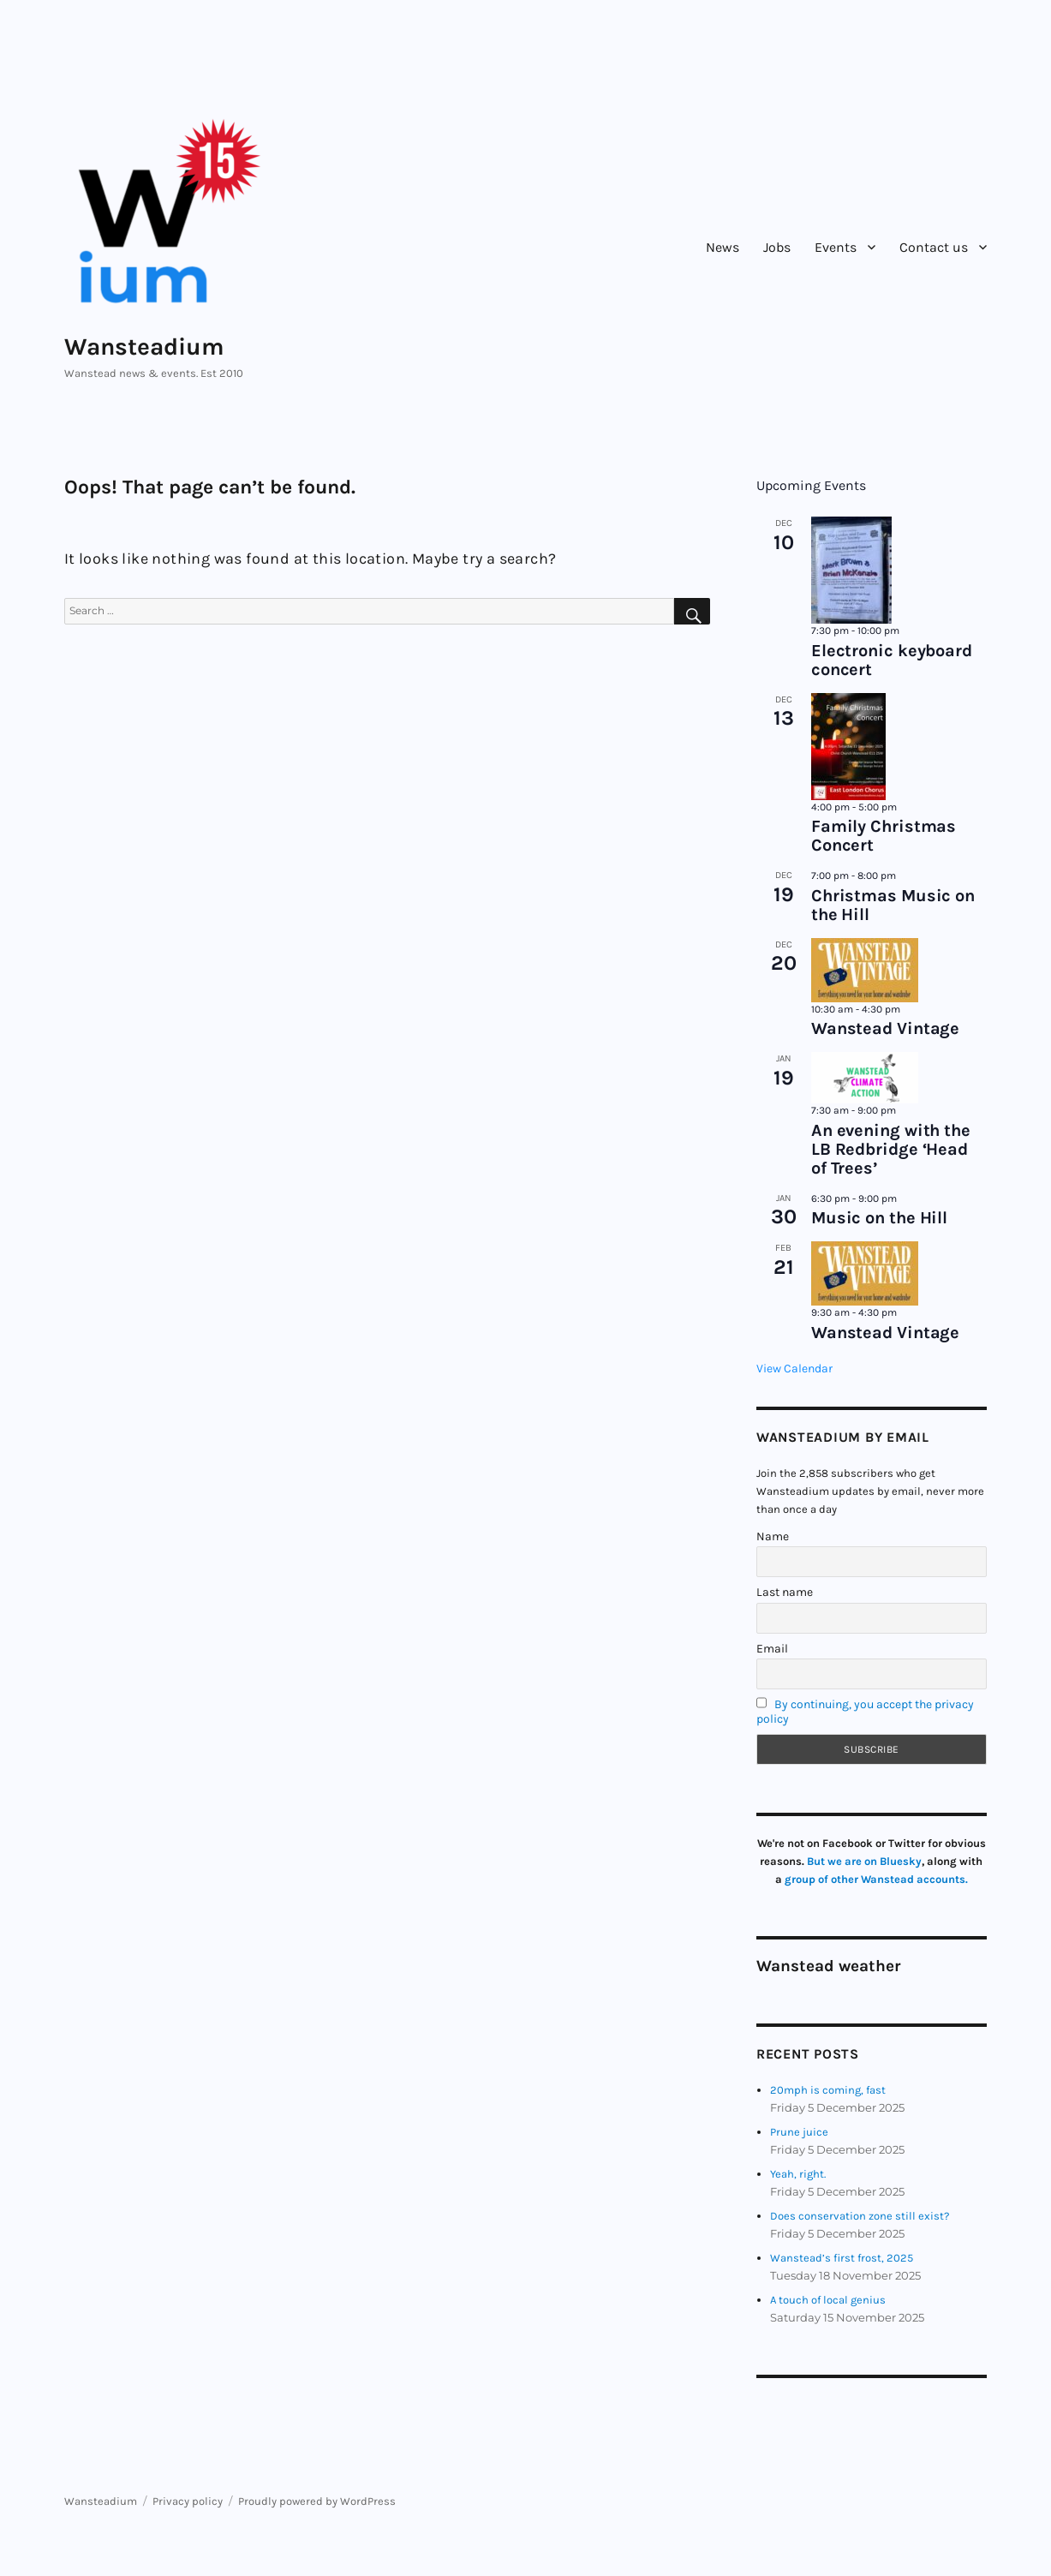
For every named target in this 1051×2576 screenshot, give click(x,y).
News (722, 247)
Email (772, 1648)
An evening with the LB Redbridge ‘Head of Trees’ (890, 1149)
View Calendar (794, 1368)
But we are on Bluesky (864, 1861)
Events (836, 247)
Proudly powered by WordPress (317, 2501)
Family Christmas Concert (883, 835)
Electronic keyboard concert (891, 660)
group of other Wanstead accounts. (876, 1879)
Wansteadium (144, 346)
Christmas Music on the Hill (893, 905)
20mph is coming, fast (828, 2089)
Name (772, 1536)
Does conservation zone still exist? (859, 2215)
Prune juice (799, 2131)
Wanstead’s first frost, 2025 (841, 2257)
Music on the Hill (879, 1218)
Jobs (777, 247)
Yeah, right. (798, 2173)
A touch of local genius (828, 2299)
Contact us (933, 247)
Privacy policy (187, 2501)
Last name (784, 1592)
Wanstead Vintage (885, 1028)
